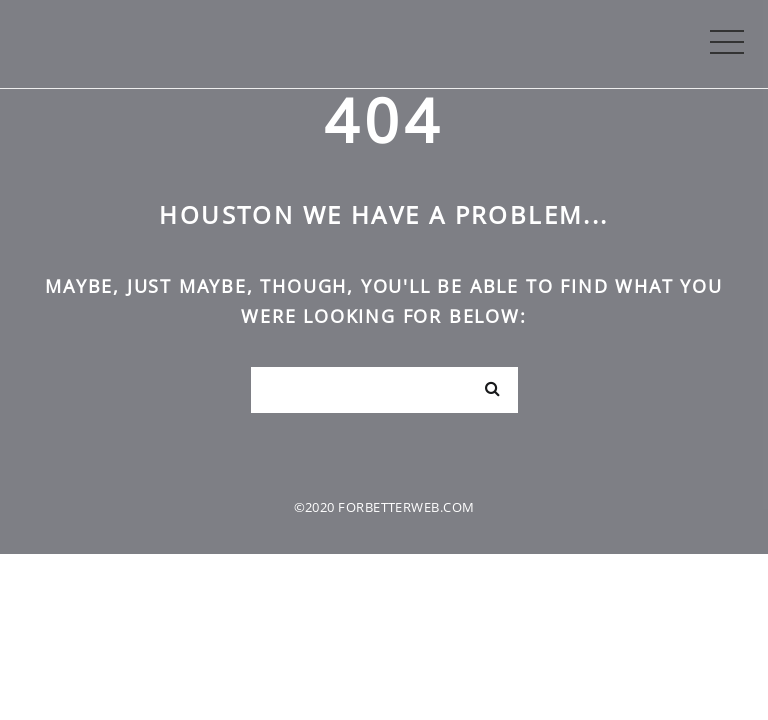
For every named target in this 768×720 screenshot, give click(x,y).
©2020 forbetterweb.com (384, 507)
